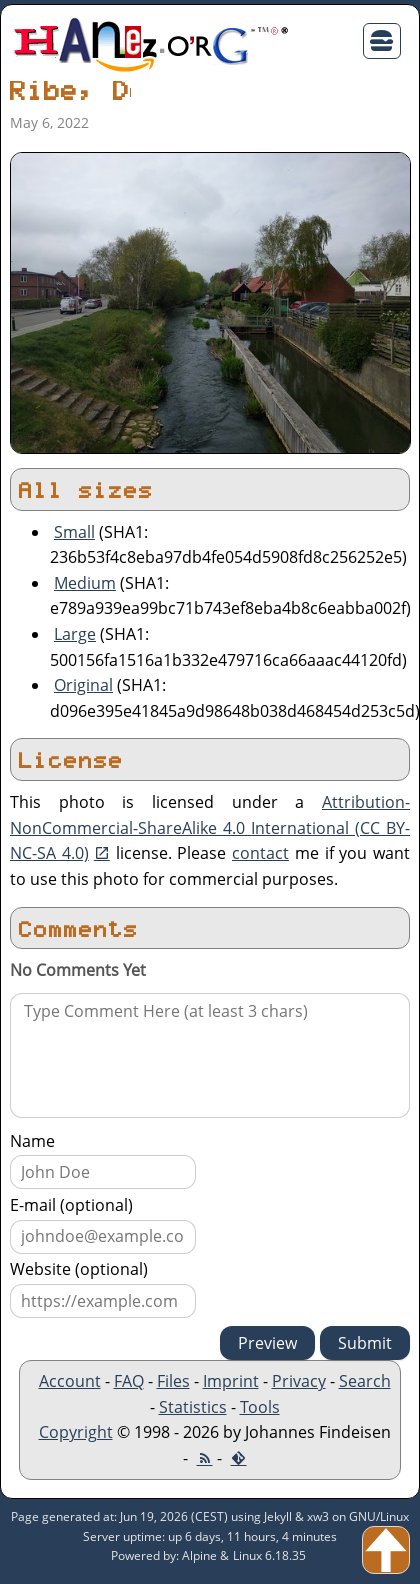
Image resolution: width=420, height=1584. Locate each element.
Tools (260, 1407)
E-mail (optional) (71, 1205)
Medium (85, 583)
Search (365, 1381)
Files (173, 1381)
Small (74, 532)
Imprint (231, 1381)
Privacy (299, 1381)
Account (70, 1381)
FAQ (129, 1381)
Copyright (76, 1432)
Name (32, 1141)
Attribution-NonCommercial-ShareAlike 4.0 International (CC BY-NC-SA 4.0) (210, 827)
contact (260, 853)
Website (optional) (79, 1269)
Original (83, 685)
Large (75, 634)
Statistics (193, 1407)
